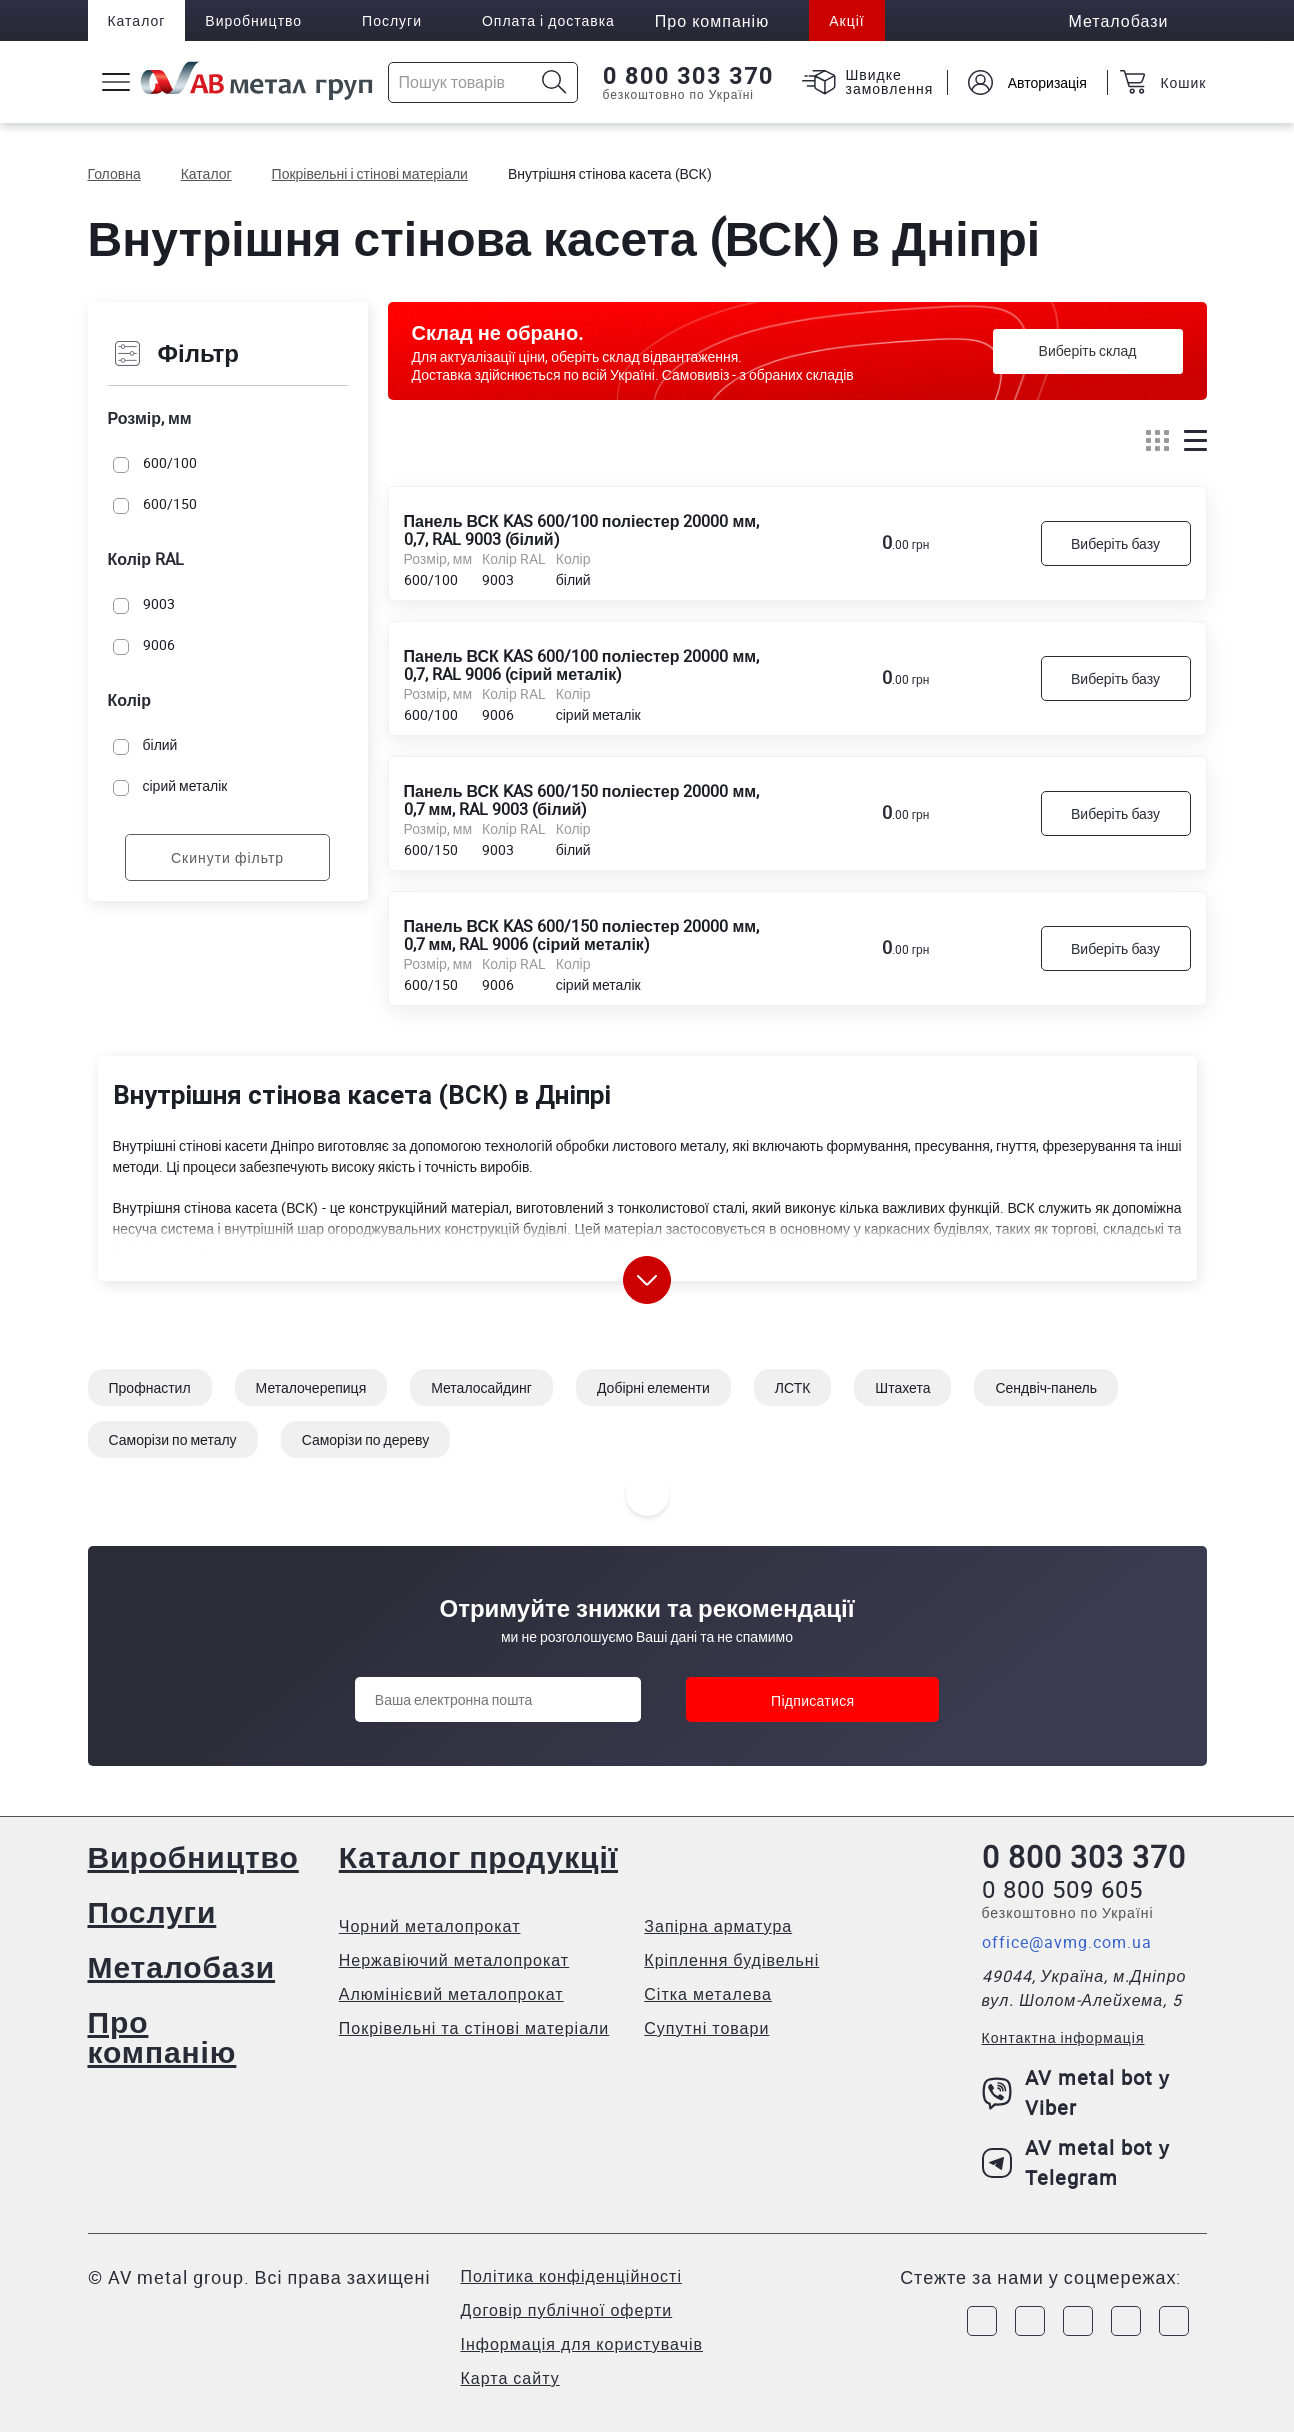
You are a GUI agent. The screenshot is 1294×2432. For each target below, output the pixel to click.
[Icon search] (554, 82)
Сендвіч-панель (1046, 1387)
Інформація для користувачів (582, 2344)
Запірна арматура (718, 1926)
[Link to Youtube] (1174, 2321)
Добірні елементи (653, 1387)
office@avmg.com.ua (1067, 1942)
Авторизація (1046, 82)
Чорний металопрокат (430, 1926)
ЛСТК (793, 1387)
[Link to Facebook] (982, 2321)
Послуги (392, 20)
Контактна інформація (1063, 2037)
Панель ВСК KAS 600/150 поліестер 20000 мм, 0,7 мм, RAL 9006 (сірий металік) (582, 934)
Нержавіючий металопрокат (454, 1960)
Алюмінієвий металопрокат (451, 1994)
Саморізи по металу (173, 1439)
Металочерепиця (311, 1387)
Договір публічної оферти (567, 2310)
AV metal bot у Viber (1076, 2092)
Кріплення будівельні (731, 1960)
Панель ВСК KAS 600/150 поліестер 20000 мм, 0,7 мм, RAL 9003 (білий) (582, 799)
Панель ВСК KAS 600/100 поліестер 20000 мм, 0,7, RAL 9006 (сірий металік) (582, 664)
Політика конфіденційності (571, 2276)
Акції (846, 20)
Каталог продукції (478, 1856)
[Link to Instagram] (1030, 2321)
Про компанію (162, 2036)
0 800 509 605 (1062, 1889)
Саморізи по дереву (366, 1439)
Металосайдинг (481, 1387)
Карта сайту (510, 2378)
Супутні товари (706, 2028)
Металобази (182, 1966)
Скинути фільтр (227, 857)
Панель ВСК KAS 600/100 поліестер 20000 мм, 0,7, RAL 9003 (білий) (582, 529)
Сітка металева (708, 1994)
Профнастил (150, 1387)
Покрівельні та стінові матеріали (474, 2028)
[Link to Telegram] (1078, 2321)
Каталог (137, 20)
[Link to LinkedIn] (1126, 2321)
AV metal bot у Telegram (1076, 2162)
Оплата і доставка (548, 20)
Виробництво (253, 20)
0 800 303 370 (688, 76)
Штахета (902, 1387)
